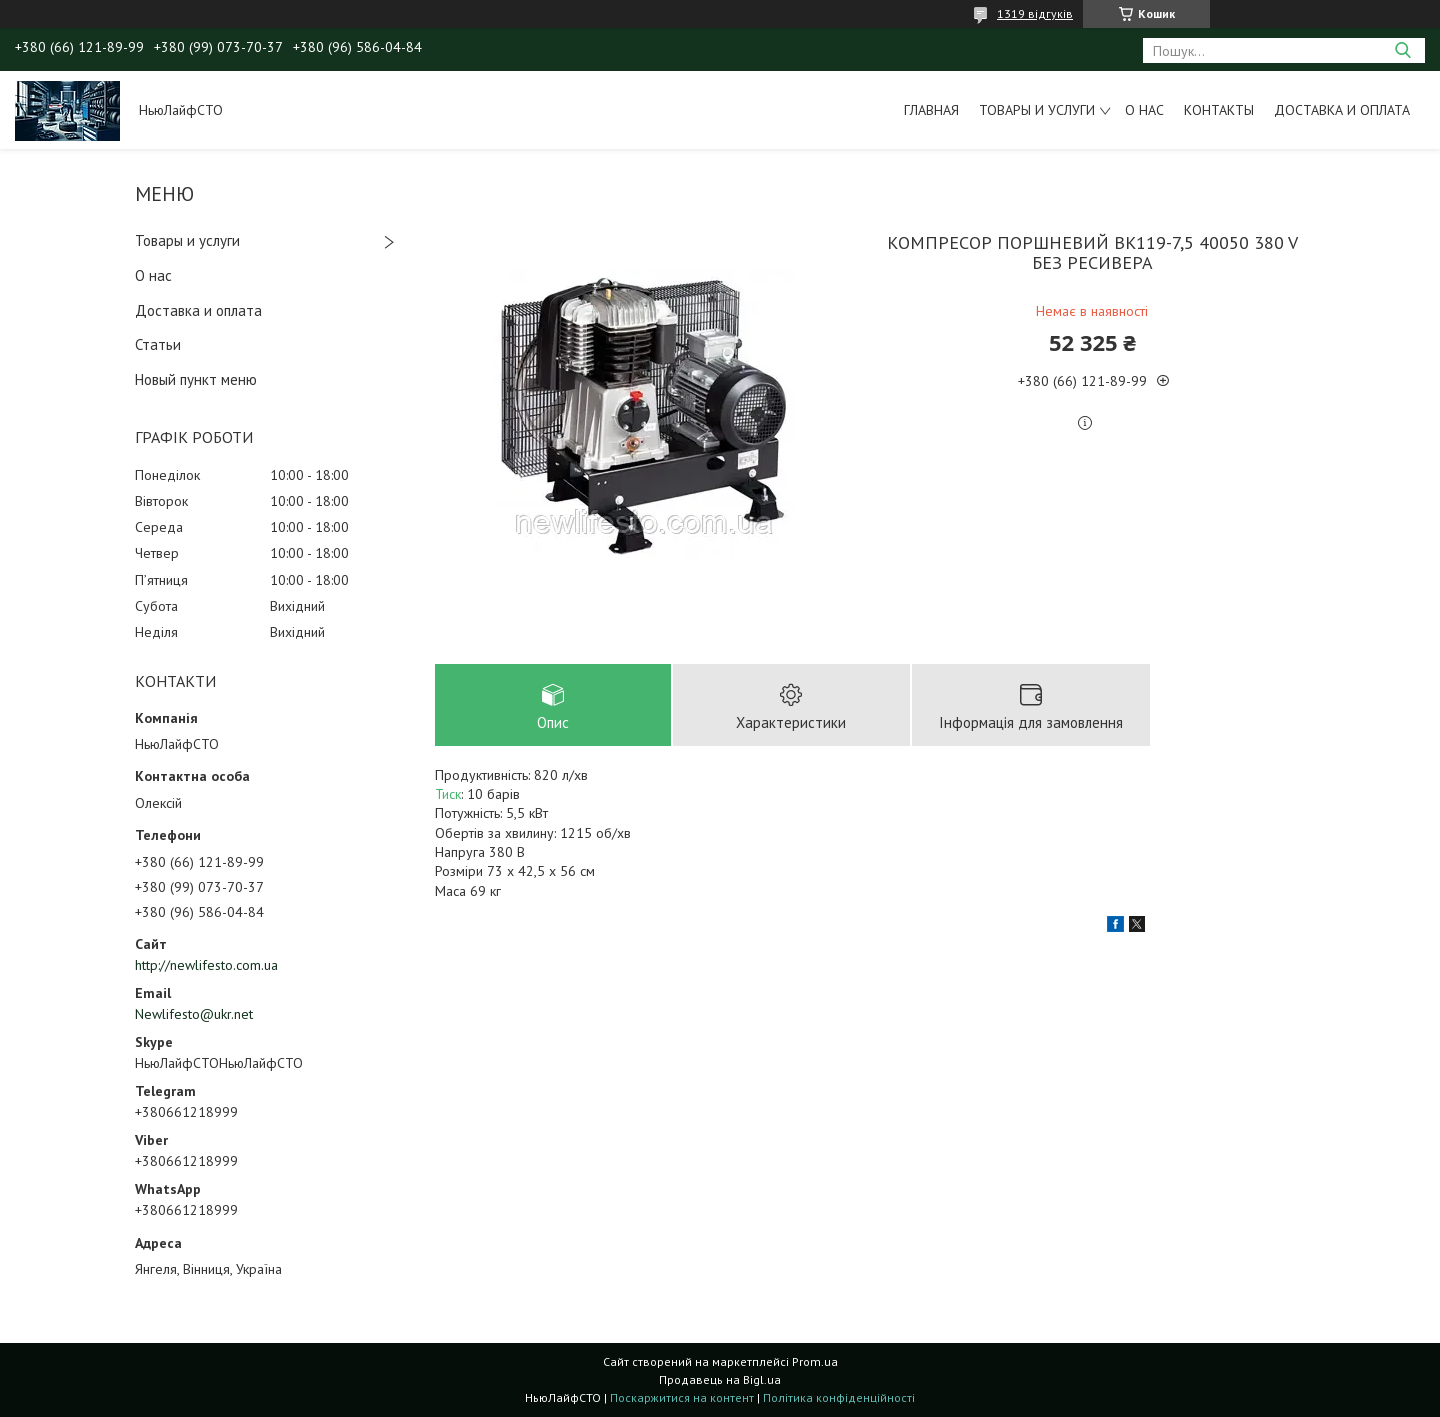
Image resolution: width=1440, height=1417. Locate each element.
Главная (931, 110)
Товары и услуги (1037, 110)
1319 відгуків (1035, 13)
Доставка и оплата (1342, 110)
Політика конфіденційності (839, 1397)
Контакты (1219, 110)
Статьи (158, 344)
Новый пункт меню (196, 379)
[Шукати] (1402, 50)
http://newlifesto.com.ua (206, 965)
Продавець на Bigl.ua (720, 1379)
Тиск (448, 794)
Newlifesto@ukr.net (194, 1014)
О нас (1144, 110)
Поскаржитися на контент (682, 1397)
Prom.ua (815, 1361)
